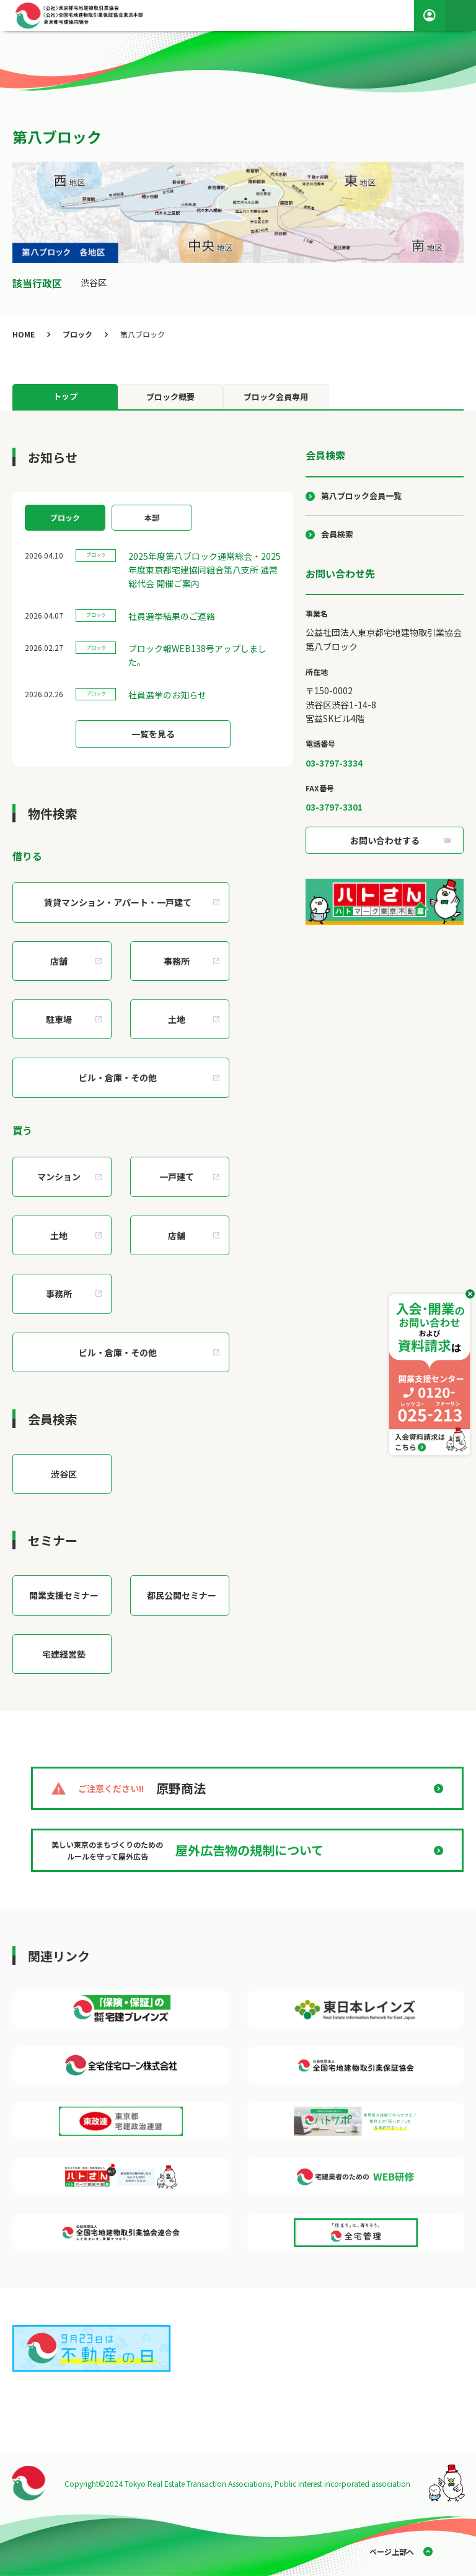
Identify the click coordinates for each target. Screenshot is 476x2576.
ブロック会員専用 (276, 396)
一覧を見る (153, 734)
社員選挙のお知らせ (167, 695)
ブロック (77, 334)
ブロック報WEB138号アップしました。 (197, 655)
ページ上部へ (391, 2551)
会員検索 (337, 534)
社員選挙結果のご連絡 (171, 616)
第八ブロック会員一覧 (361, 496)
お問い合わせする (385, 840)
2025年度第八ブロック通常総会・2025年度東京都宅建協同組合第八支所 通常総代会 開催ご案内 (204, 570)
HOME (23, 334)
